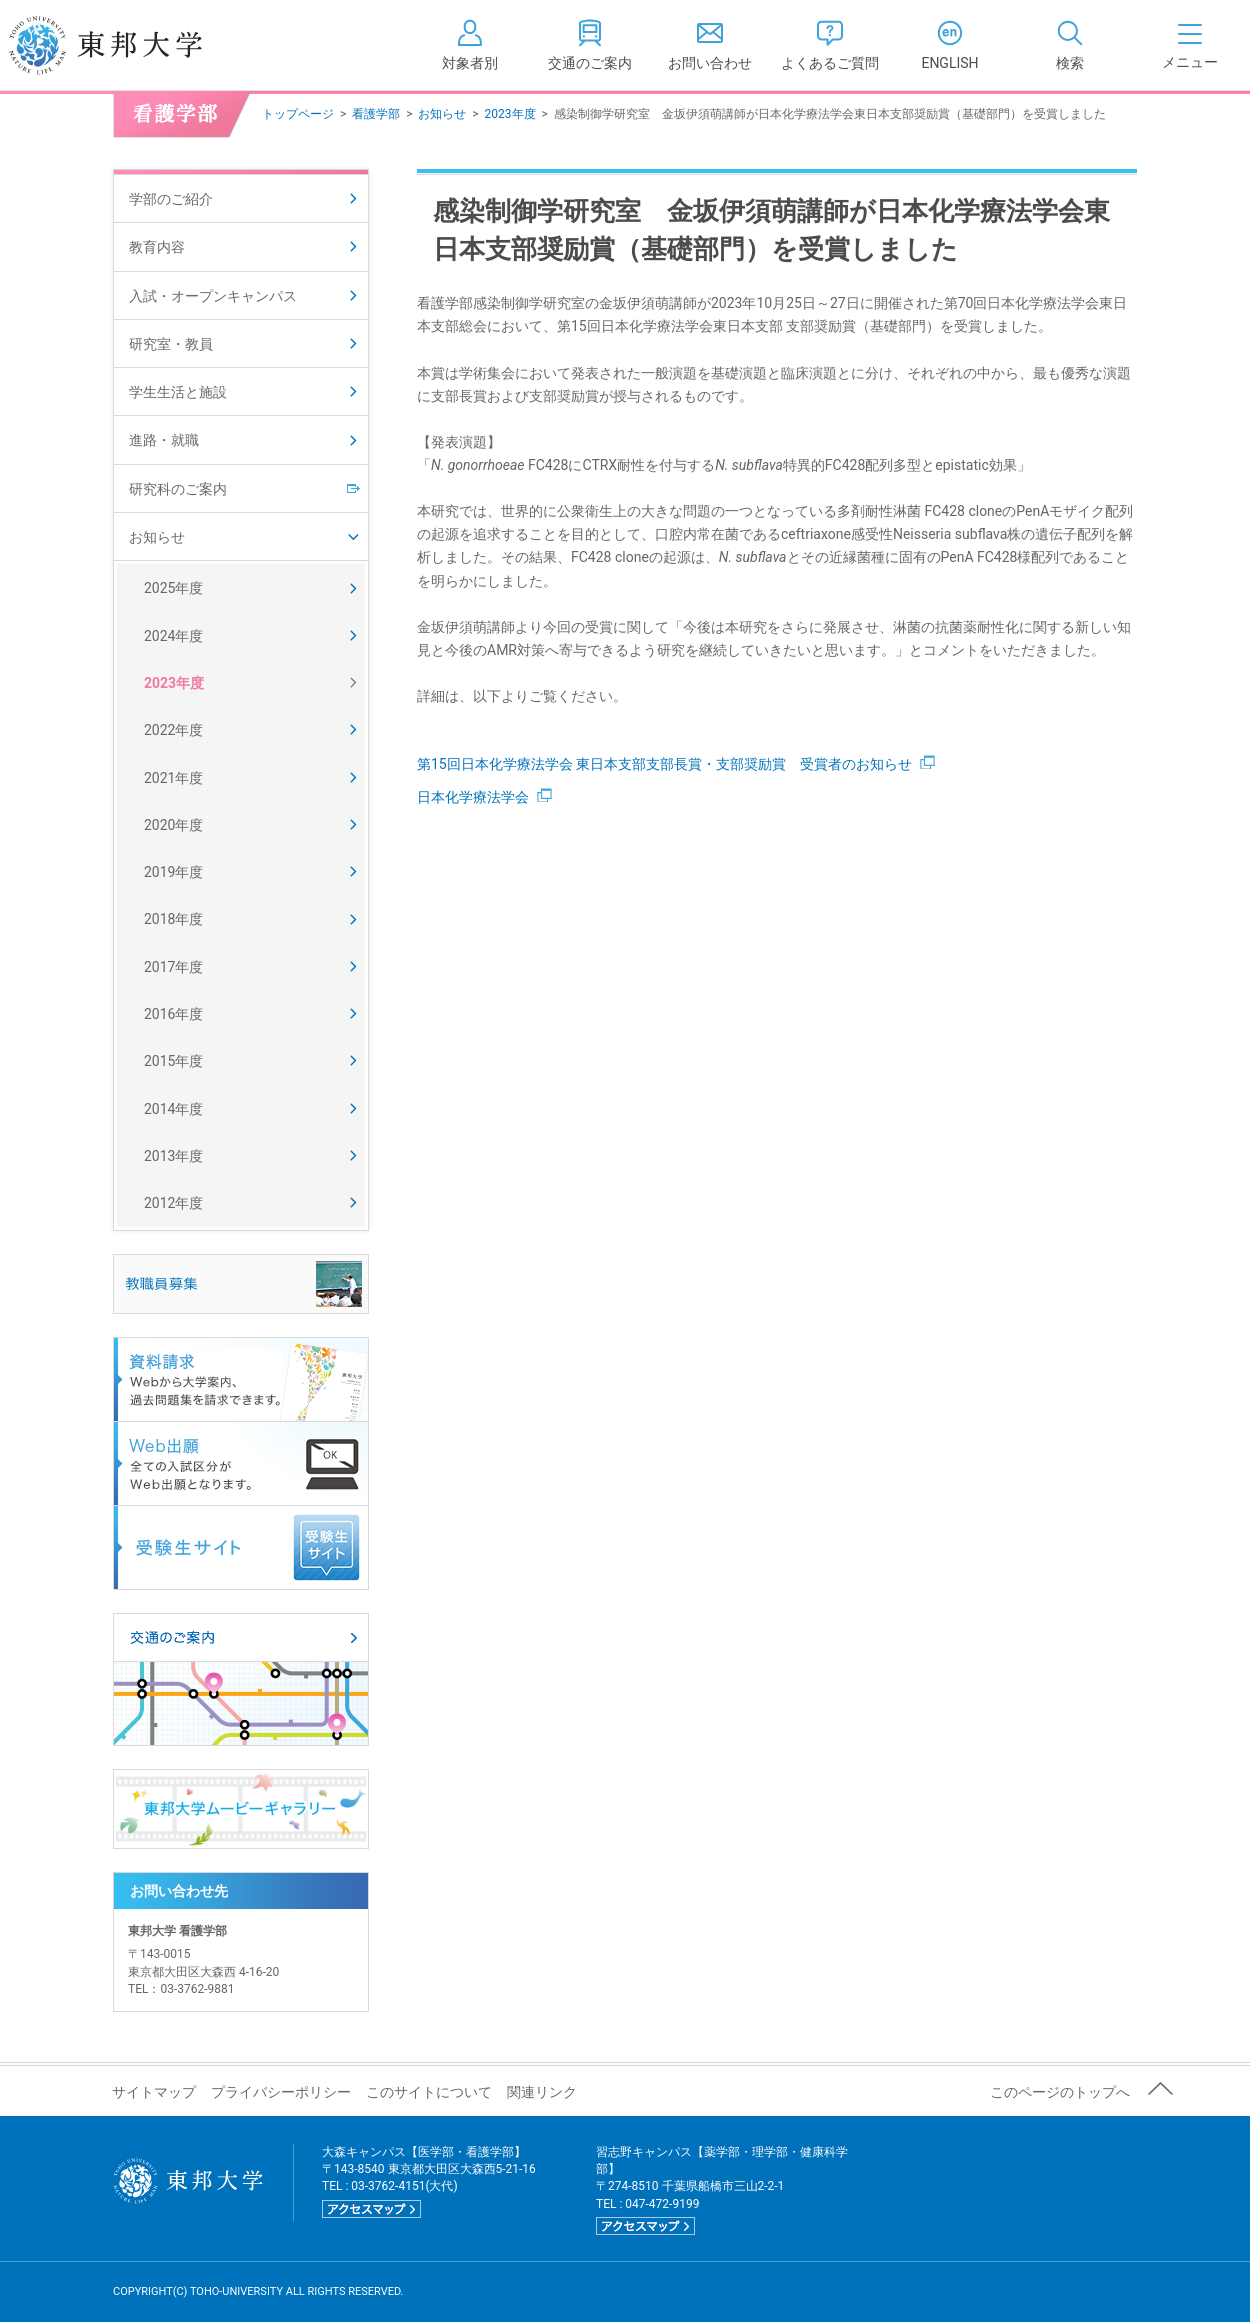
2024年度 (173, 636)
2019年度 (173, 872)
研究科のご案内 (178, 489)
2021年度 (173, 778)
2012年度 (173, 1203)
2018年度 (173, 919)
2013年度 (173, 1156)
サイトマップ (154, 2092)
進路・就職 (164, 440)
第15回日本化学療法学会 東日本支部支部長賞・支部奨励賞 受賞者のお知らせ (676, 764)
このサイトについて (429, 2092)
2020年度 (173, 825)
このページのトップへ (1060, 2092)
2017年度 (173, 967)
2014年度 (173, 1109)
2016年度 (173, 1014)
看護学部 (376, 114)
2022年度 (173, 730)
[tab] (1070, 45)
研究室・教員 (171, 344)
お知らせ (442, 114)
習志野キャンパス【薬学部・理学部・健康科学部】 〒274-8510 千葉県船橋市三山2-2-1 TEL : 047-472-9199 (722, 2190)
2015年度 (173, 1061)
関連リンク (542, 2092)
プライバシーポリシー (281, 2092)
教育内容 (157, 247)
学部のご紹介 (171, 199)
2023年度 (510, 114)
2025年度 (173, 588)
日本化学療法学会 (484, 797)
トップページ (298, 114)
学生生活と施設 (178, 392)
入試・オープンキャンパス (213, 296)
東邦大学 (127, 45)
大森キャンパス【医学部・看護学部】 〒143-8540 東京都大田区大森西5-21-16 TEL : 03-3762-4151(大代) (429, 2181)
